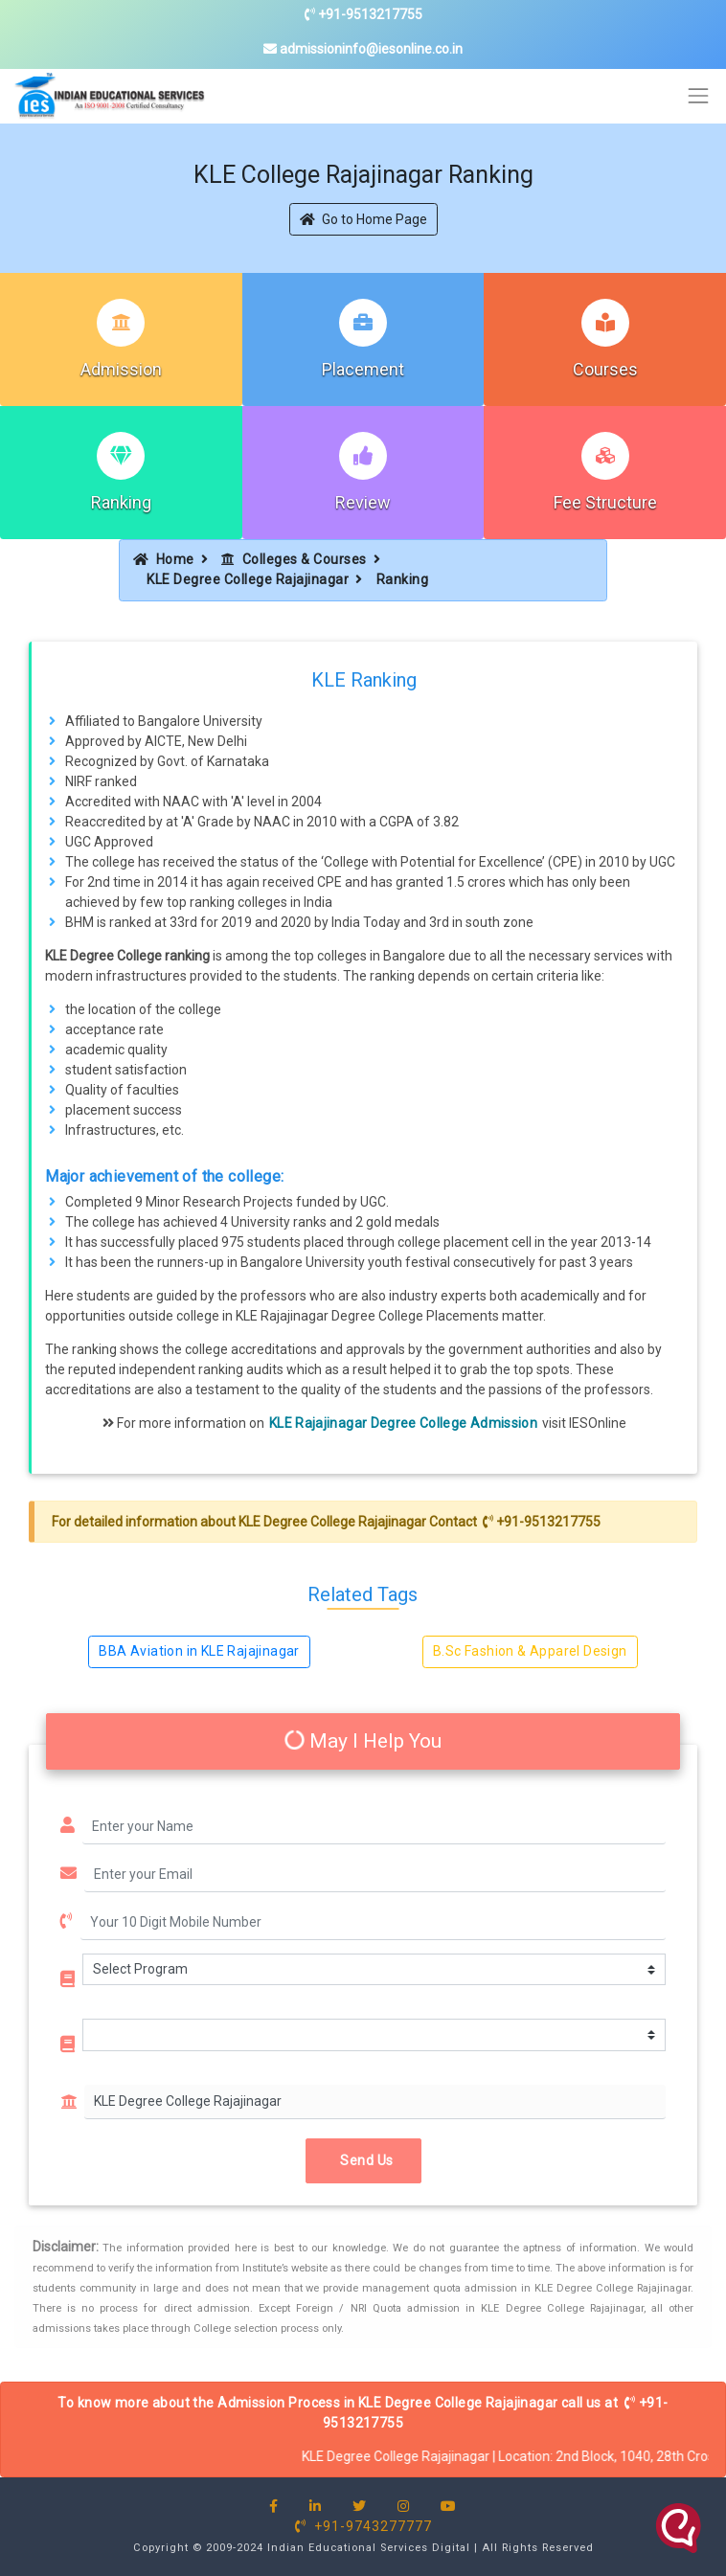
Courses (605, 369)
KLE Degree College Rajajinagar (248, 579)
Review (363, 502)
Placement (363, 369)
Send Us (363, 2160)
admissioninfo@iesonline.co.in (363, 48)
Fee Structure (605, 502)
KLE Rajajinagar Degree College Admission (403, 1423)
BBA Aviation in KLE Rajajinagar (199, 1651)
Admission (121, 369)
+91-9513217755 (363, 14)
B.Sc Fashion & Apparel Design (530, 1651)
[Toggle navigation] (698, 96)
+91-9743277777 (363, 2526)
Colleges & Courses (294, 559)
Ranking (121, 502)
